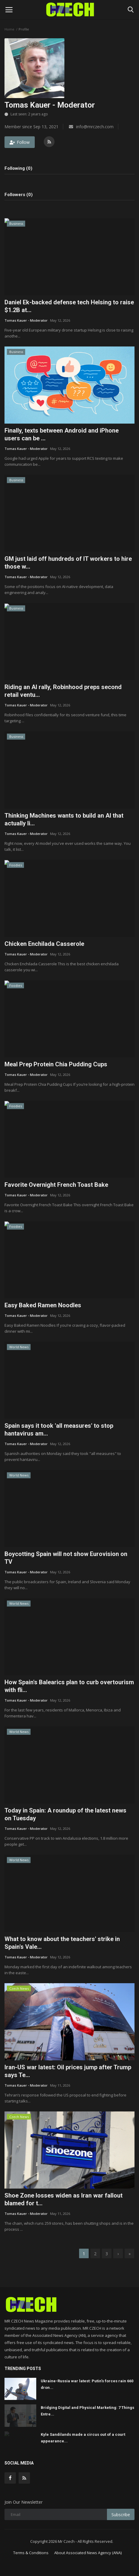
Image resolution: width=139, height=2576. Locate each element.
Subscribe (120, 2514)
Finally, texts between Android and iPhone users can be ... (61, 434)
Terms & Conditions (31, 2552)
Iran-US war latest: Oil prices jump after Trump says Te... (67, 2071)
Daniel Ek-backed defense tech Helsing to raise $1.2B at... (69, 306)
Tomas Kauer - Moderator (26, 320)
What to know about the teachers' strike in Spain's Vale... (62, 1942)
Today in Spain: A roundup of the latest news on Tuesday (65, 1814)
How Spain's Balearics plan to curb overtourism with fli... (69, 1686)
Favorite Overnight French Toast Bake (56, 1184)
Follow (20, 142)
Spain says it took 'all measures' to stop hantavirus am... (58, 1429)
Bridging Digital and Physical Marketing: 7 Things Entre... (87, 2410)
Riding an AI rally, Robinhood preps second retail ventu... (63, 690)
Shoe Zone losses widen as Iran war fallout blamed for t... (63, 2199)
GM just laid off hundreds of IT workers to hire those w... (68, 562)
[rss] (24, 2478)
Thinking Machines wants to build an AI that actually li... (63, 819)
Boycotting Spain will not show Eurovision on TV (65, 1557)
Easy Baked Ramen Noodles (42, 1305)
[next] (118, 2253)
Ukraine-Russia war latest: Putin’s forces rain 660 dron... (87, 2384)
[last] (129, 2253)
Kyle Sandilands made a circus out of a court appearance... (83, 2437)
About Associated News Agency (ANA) (88, 2552)
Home (9, 29)
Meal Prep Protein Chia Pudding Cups (55, 1064)
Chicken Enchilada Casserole (44, 943)
